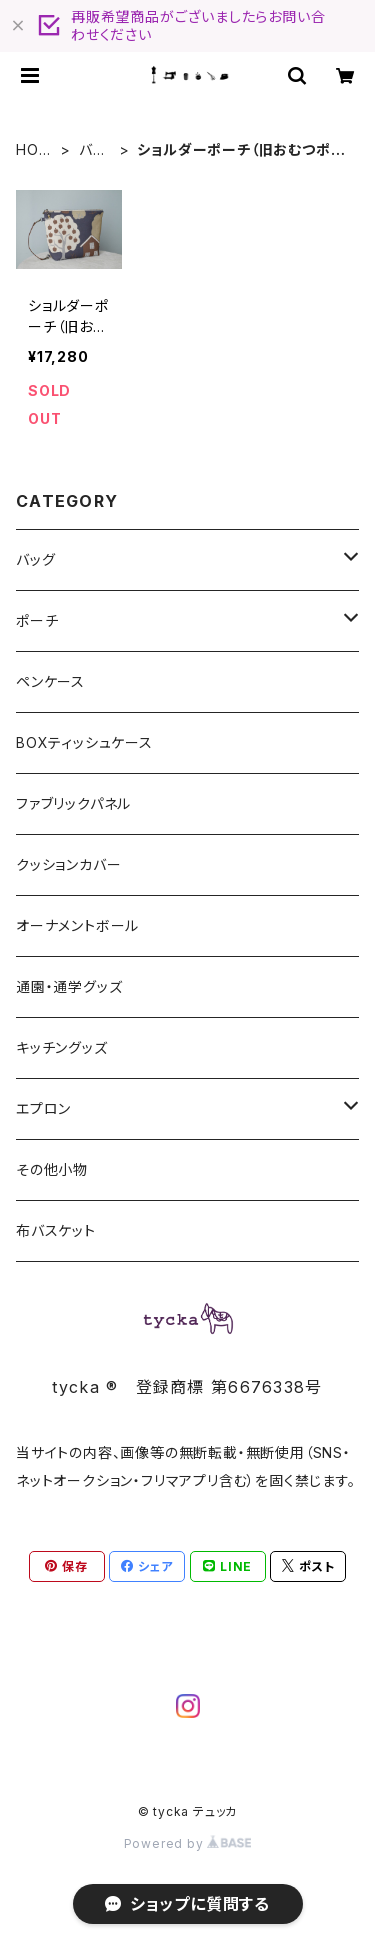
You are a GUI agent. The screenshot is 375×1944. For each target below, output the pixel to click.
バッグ (92, 150)
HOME (33, 150)
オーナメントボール (77, 925)
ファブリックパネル (73, 803)
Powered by (188, 1843)
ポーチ (37, 620)
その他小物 (52, 1169)
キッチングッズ (62, 1047)
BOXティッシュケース (84, 742)
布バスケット (56, 1230)
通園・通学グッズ (69, 986)
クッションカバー (68, 864)
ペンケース (50, 681)
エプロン (43, 1108)
